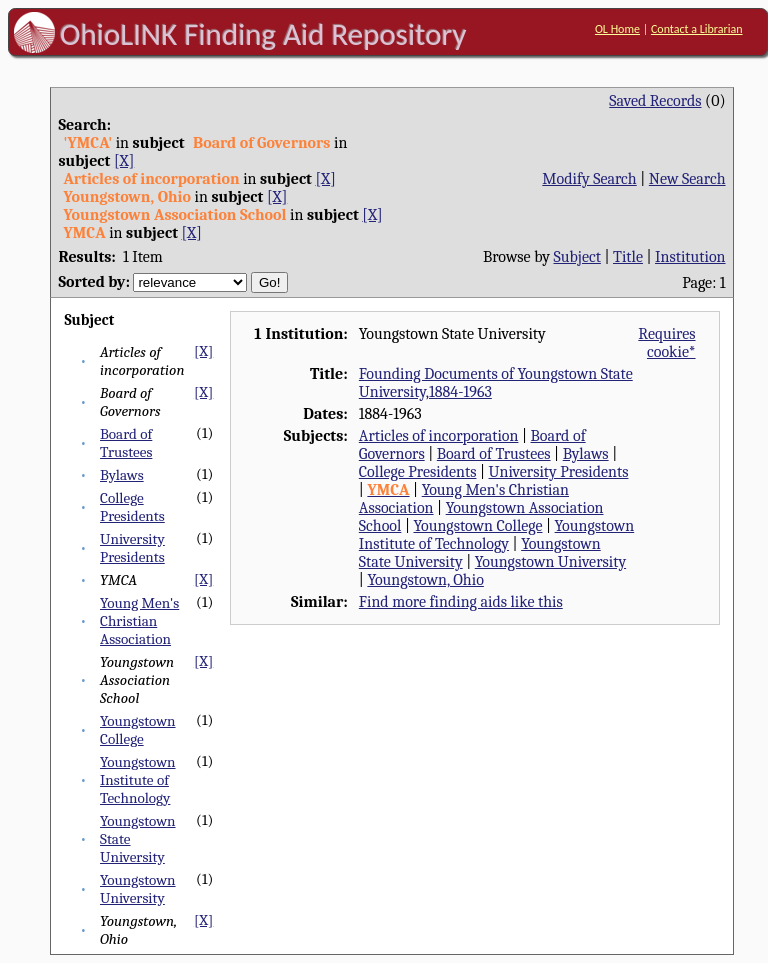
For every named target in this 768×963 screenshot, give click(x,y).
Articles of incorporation (439, 436)
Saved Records (655, 101)
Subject (577, 257)
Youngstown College (138, 730)
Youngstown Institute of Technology (138, 780)
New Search (687, 179)
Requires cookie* (666, 343)
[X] (124, 161)
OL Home (617, 29)
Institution (690, 257)
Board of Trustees (126, 443)
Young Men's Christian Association (139, 621)
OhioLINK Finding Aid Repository (263, 34)
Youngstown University (138, 889)
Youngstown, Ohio (425, 580)
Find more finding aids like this (461, 602)
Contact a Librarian (697, 29)
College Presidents (132, 507)
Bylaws (122, 475)
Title (628, 257)
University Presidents (132, 548)
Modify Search (589, 179)
